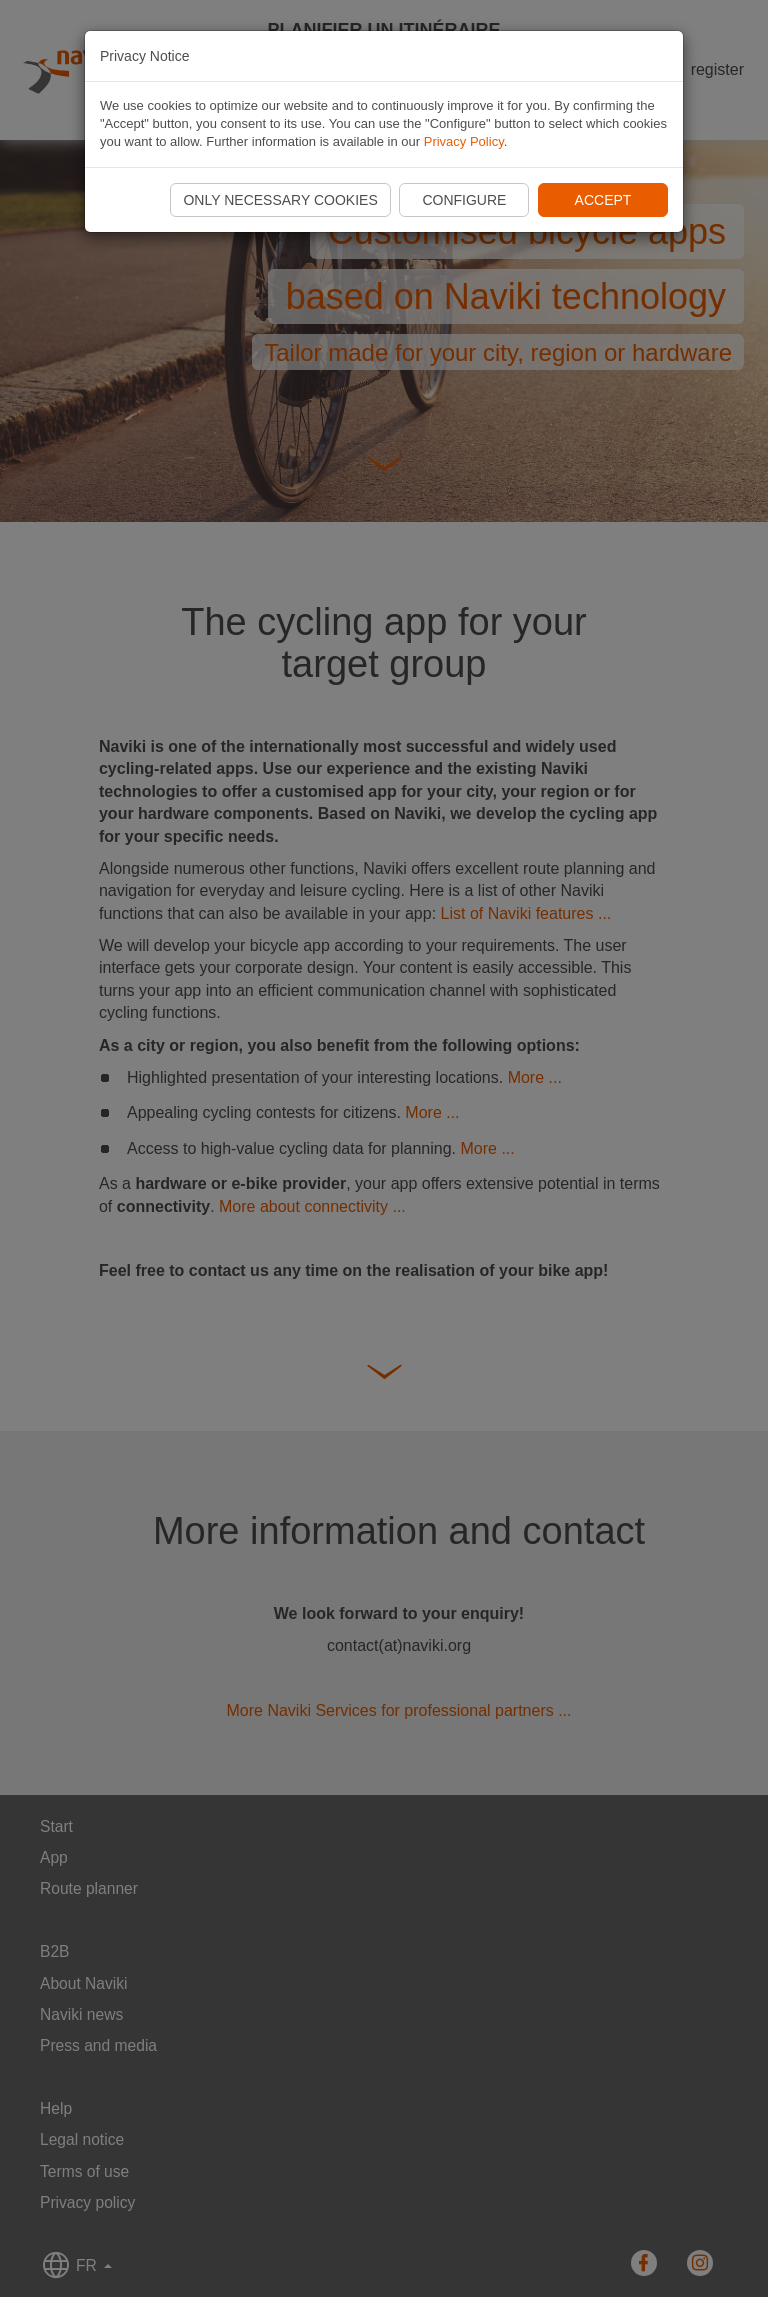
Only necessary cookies (280, 200)
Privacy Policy (464, 141)
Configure (464, 200)
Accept (603, 200)
